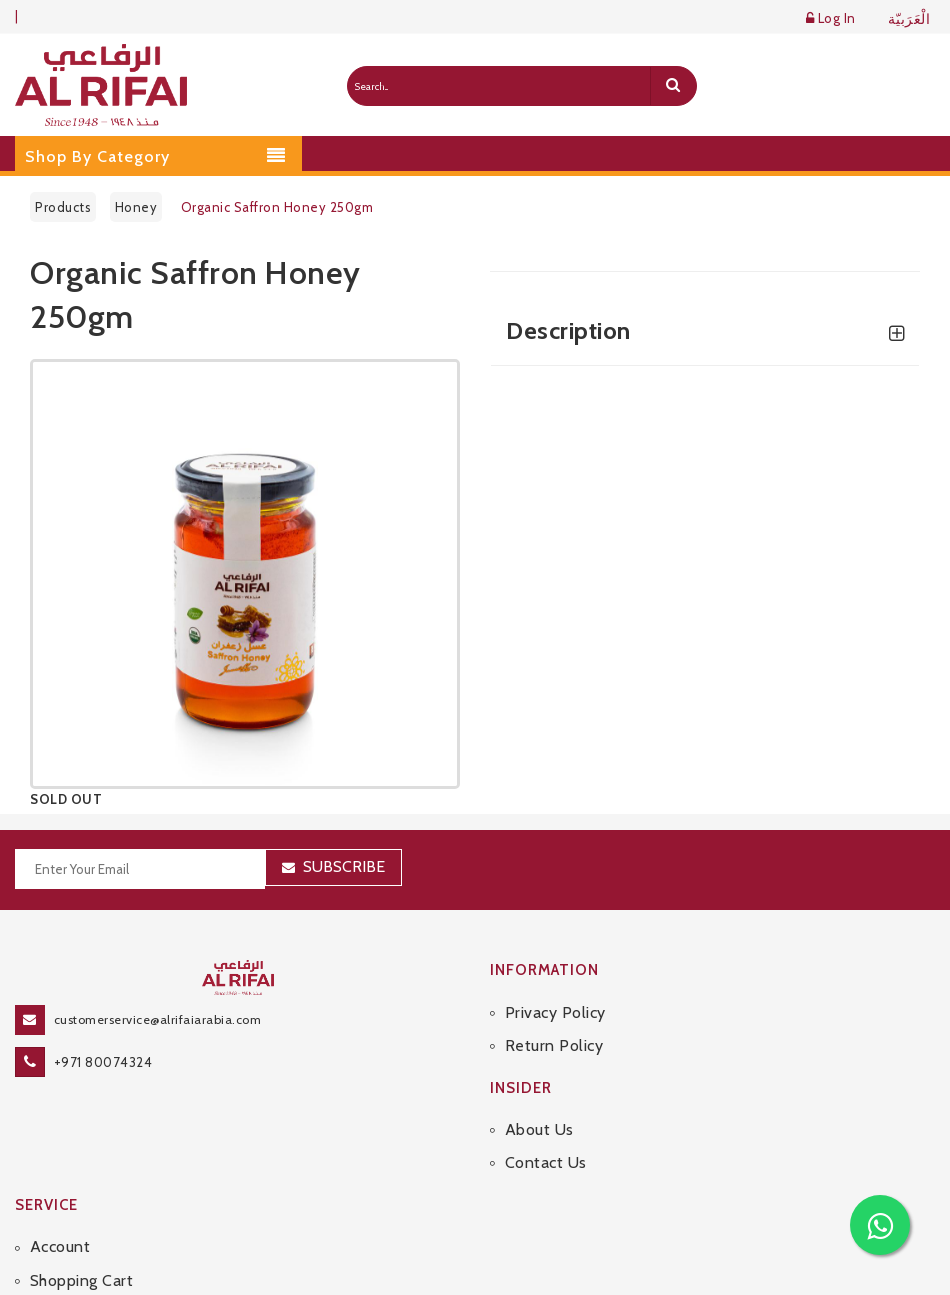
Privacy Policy (555, 1012)
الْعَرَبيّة (909, 19)
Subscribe (344, 866)
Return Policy (554, 1045)
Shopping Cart (82, 1280)
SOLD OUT (66, 799)
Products (63, 207)
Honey (136, 207)
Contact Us (546, 1162)
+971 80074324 (103, 1062)
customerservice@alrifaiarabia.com (158, 1019)
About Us (539, 1129)
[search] (673, 86)
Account (60, 1246)
